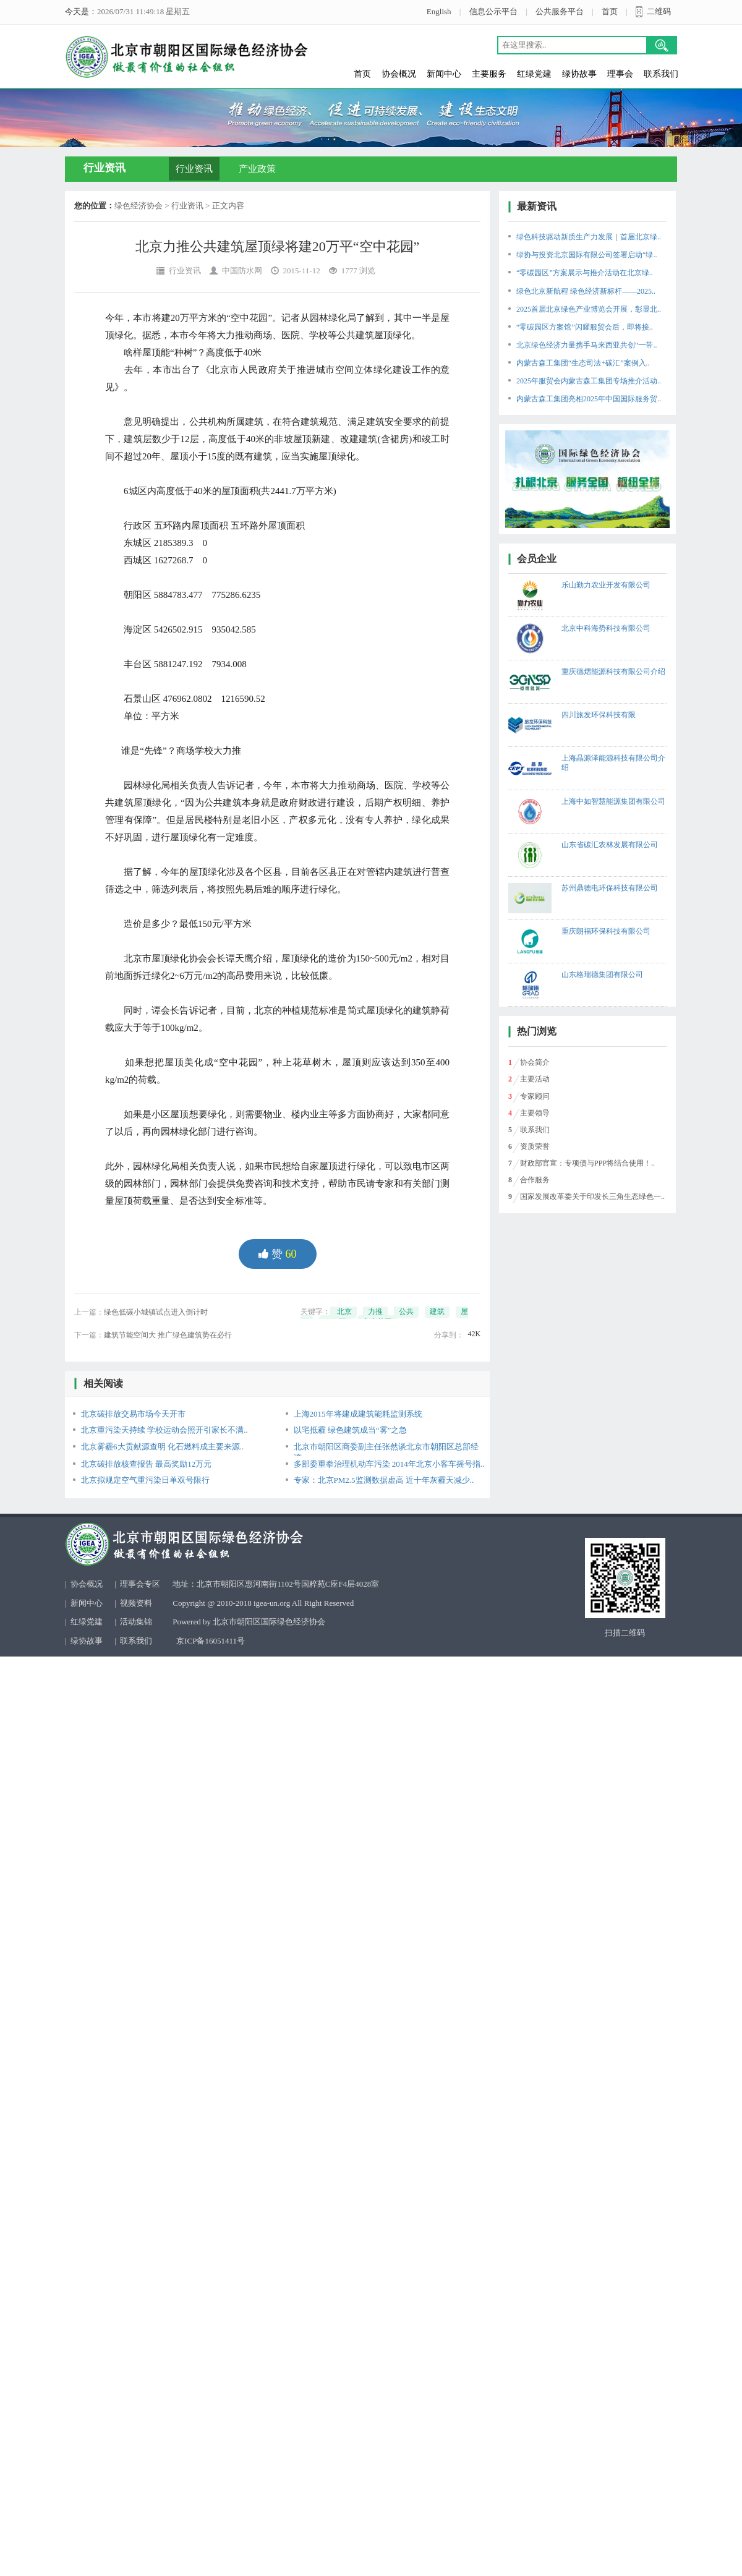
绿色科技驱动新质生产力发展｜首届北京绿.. (588, 236)
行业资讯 (194, 169)
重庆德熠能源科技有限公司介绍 (613, 671)
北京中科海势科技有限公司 (605, 628)
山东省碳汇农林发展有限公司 (609, 844)
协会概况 (399, 74)
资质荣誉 (535, 1146)
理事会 (620, 74)
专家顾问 (535, 1096)
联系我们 (661, 74)
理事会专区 (140, 1584)
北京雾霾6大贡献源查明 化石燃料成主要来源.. (162, 1446)
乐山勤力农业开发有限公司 (605, 585)
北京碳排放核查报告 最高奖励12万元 (146, 1464)
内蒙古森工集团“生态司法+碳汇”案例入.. (582, 363)
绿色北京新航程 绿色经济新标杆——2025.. (585, 291)
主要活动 (535, 1079)
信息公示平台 (493, 11)
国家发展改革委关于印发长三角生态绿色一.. (592, 1196)
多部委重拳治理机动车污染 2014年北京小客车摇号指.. (389, 1464)
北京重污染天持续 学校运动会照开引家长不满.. (164, 1430)
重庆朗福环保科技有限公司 (605, 931)
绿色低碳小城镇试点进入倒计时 (156, 1312)
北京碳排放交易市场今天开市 (133, 1413)
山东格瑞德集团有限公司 (602, 974)
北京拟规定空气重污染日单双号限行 (145, 1480)
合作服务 (535, 1179)
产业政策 (257, 169)
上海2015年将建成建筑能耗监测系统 (358, 1413)
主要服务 (489, 74)
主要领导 (535, 1113)
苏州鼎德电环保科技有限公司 (609, 888)
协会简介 (535, 1062)
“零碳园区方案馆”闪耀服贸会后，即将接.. (584, 327)
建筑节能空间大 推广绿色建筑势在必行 (168, 1335)
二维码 (659, 11)
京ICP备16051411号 (210, 1640)
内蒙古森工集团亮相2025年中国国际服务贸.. (588, 399)
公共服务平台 (559, 11)
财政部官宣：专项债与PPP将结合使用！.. (587, 1163)
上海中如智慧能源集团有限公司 (613, 801)
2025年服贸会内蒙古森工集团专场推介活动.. (588, 381)
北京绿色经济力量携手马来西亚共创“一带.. (586, 345)
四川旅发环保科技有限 (598, 714)
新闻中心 (444, 74)
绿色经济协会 (138, 205)
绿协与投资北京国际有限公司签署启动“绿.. (586, 254)
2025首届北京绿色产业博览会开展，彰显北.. (588, 309)
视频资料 (136, 1603)
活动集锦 (136, 1621)
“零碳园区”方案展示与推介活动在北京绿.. (584, 272)
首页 (610, 11)
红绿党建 (534, 74)
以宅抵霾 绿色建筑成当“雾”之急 (350, 1430)
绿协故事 (579, 74)
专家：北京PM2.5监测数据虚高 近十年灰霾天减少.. (384, 1480)
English (439, 11)
